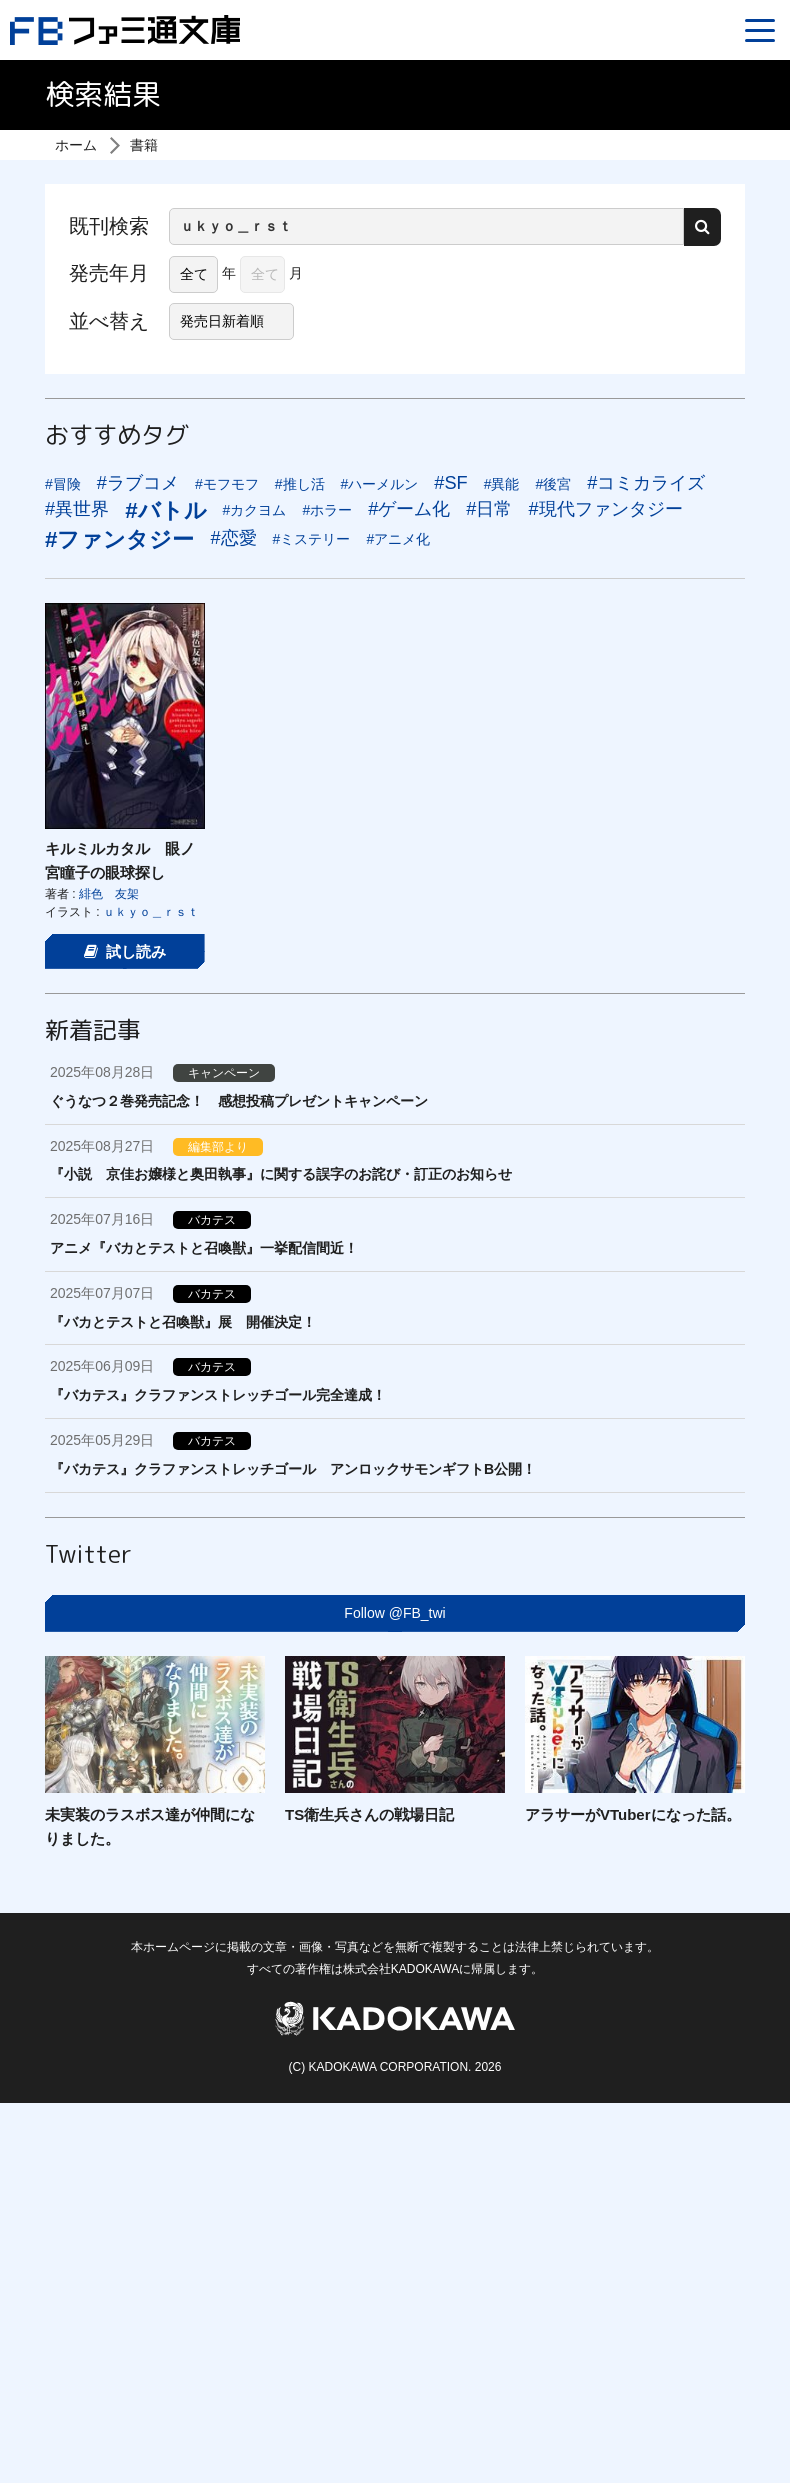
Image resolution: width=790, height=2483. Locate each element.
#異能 (502, 484)
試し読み (125, 951)
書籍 (144, 145)
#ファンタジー (119, 539)
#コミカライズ (646, 483)
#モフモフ (227, 484)
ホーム (76, 145)
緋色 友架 (109, 894)
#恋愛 (233, 538)
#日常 (489, 509)
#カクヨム (255, 510)
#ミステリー (312, 539)
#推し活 (300, 484)
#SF (450, 483)
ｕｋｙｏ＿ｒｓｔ (151, 912)
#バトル (165, 510)
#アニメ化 (398, 539)
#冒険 (63, 484)
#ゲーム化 (409, 509)
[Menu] (760, 30)
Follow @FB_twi (394, 1613)
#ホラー (327, 510)
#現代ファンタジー (605, 509)
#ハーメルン (380, 484)
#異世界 (77, 509)
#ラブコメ (138, 483)
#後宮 (553, 484)
